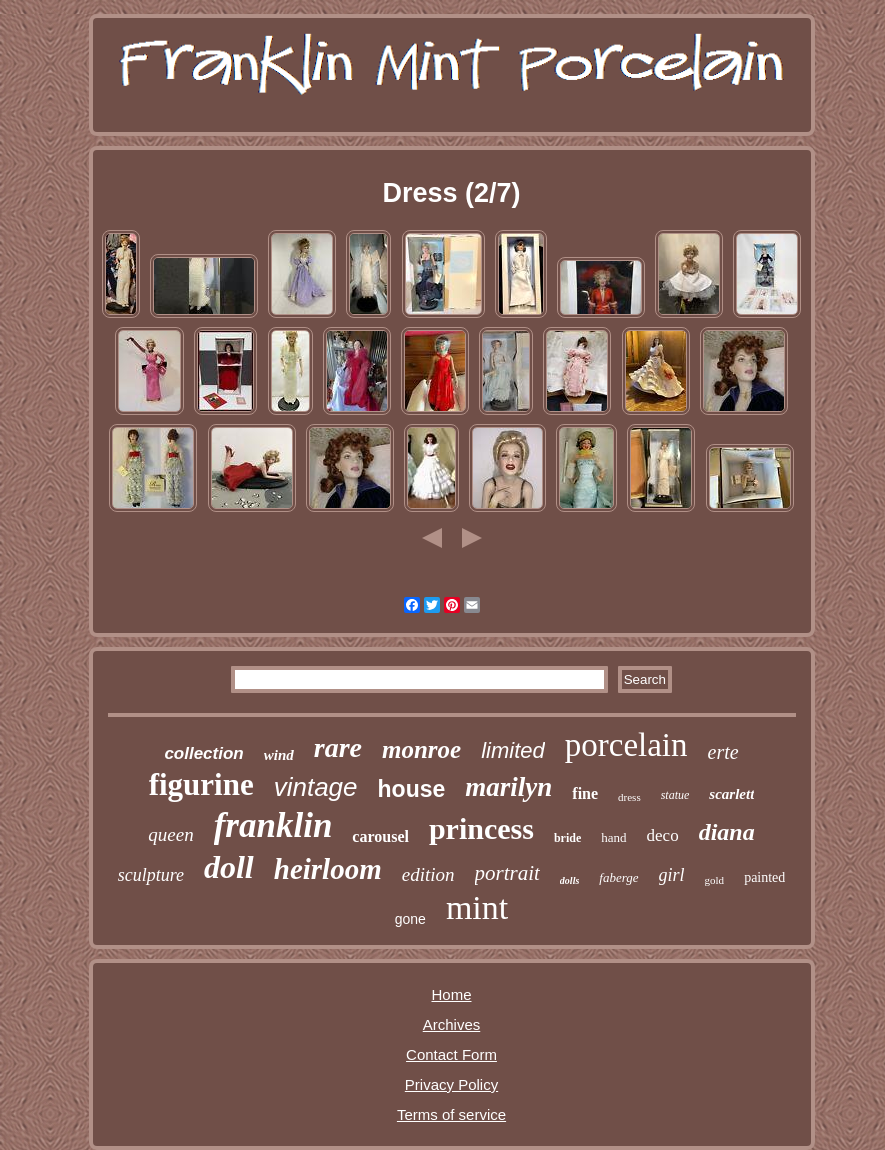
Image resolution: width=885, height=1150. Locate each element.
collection (203, 753)
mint (477, 907)
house (412, 789)
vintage (316, 787)
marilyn (508, 787)
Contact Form (451, 1054)
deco (663, 835)
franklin (273, 825)
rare (338, 747)
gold (715, 880)
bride (567, 838)
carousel (380, 836)
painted (764, 877)
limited (513, 750)
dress (629, 797)
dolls (569, 880)
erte (723, 752)
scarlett (731, 794)
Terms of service (451, 1114)
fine (585, 793)
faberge (618, 877)
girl (672, 875)
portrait (507, 873)
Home (451, 994)
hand (613, 837)
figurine (201, 784)
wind (279, 755)
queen (170, 834)
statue (675, 795)
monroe (421, 749)
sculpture (151, 875)
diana (727, 832)
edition (428, 874)
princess (481, 828)
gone (410, 919)
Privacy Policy (451, 1084)
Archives (452, 1024)
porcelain (626, 745)
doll (229, 867)
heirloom (328, 869)
